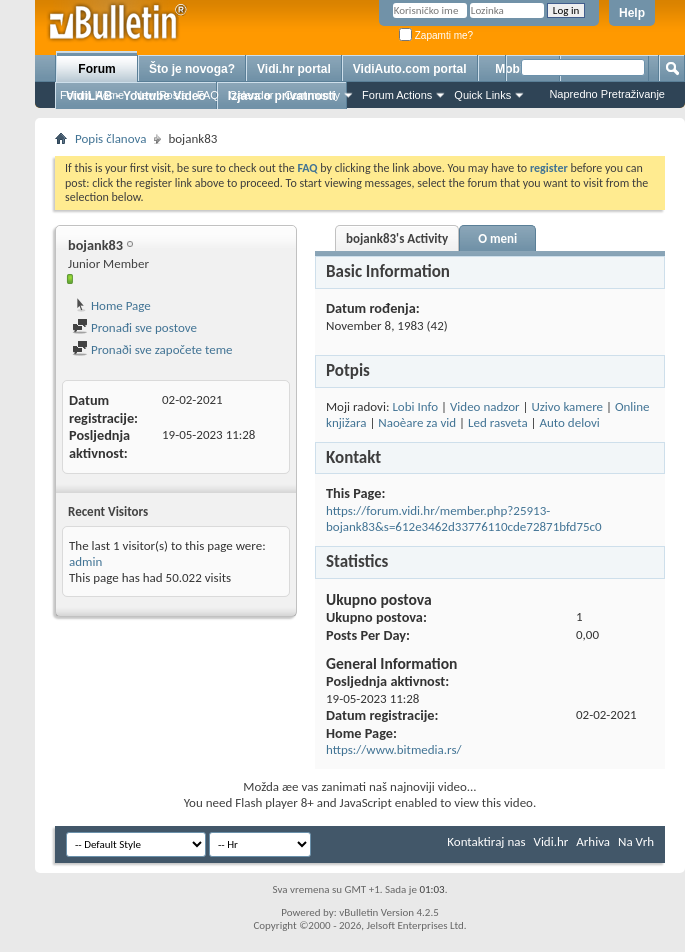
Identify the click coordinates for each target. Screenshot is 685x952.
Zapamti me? (436, 35)
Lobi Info (415, 406)
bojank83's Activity (397, 238)
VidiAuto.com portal (410, 69)
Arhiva (593, 841)
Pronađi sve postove (134, 327)
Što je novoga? (192, 69)
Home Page (111, 305)
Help (632, 13)
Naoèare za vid (417, 422)
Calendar (251, 95)
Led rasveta (498, 422)
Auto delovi (569, 422)
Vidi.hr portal (294, 69)
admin (85, 561)
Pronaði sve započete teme (152, 349)
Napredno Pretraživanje (607, 94)
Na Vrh (636, 841)
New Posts (160, 95)
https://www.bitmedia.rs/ (394, 749)
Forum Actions (397, 95)
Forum (96, 69)
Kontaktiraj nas (486, 841)
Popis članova (110, 138)
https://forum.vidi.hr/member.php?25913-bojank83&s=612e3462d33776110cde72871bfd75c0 (464, 518)
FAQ (208, 95)
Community (312, 95)
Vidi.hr (551, 841)
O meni (497, 238)
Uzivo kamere (567, 406)
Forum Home (92, 95)
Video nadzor (485, 406)
